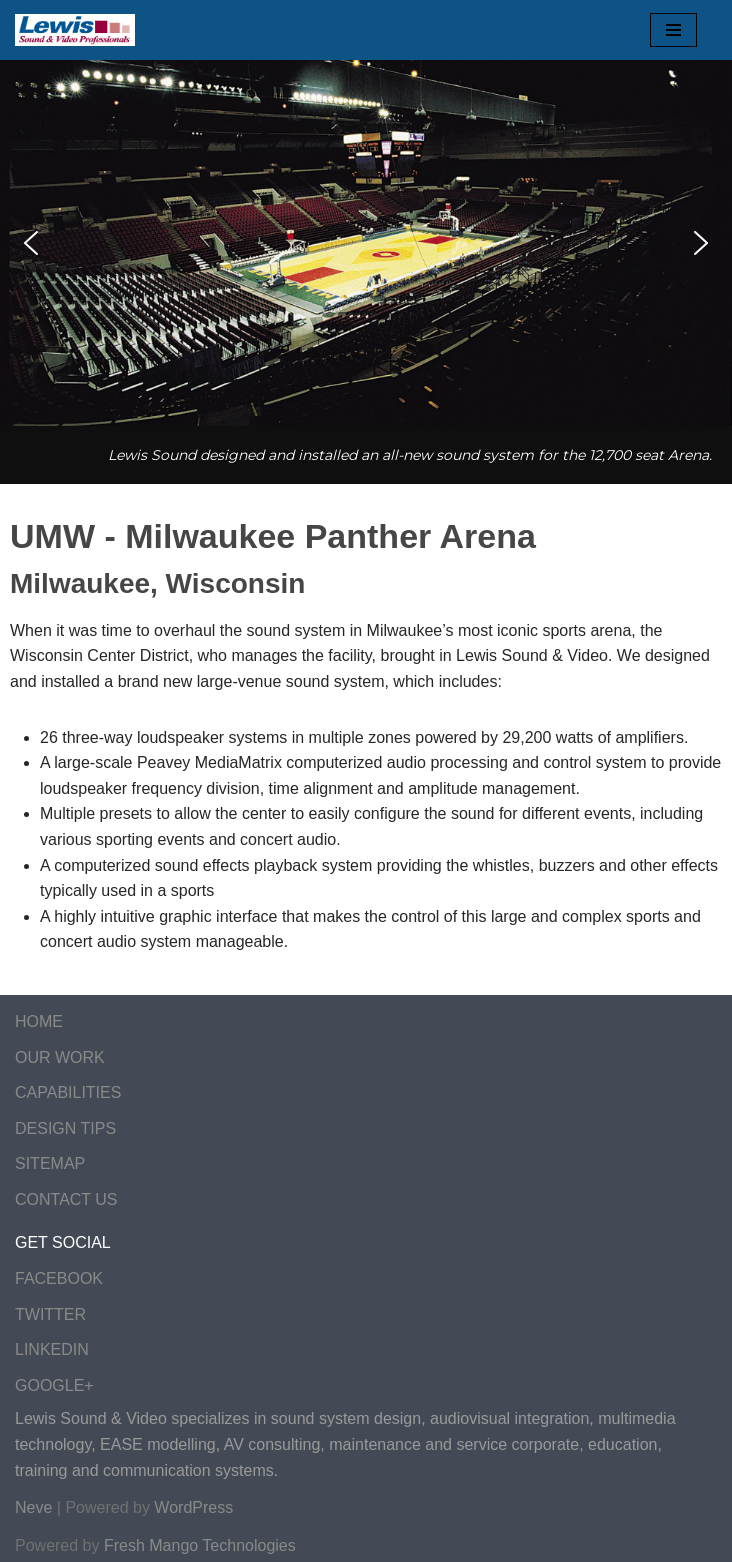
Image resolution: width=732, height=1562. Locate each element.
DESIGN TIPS (65, 1128)
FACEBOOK (59, 1278)
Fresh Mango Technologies (200, 1545)
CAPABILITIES (68, 1092)
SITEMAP (50, 1163)
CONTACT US (66, 1199)
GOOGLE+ (54, 1385)
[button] (31, 243)
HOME (39, 1021)
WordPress (193, 1507)
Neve (33, 1507)
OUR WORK (60, 1057)
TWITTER (50, 1314)
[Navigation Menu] (673, 30)
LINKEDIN (52, 1349)
